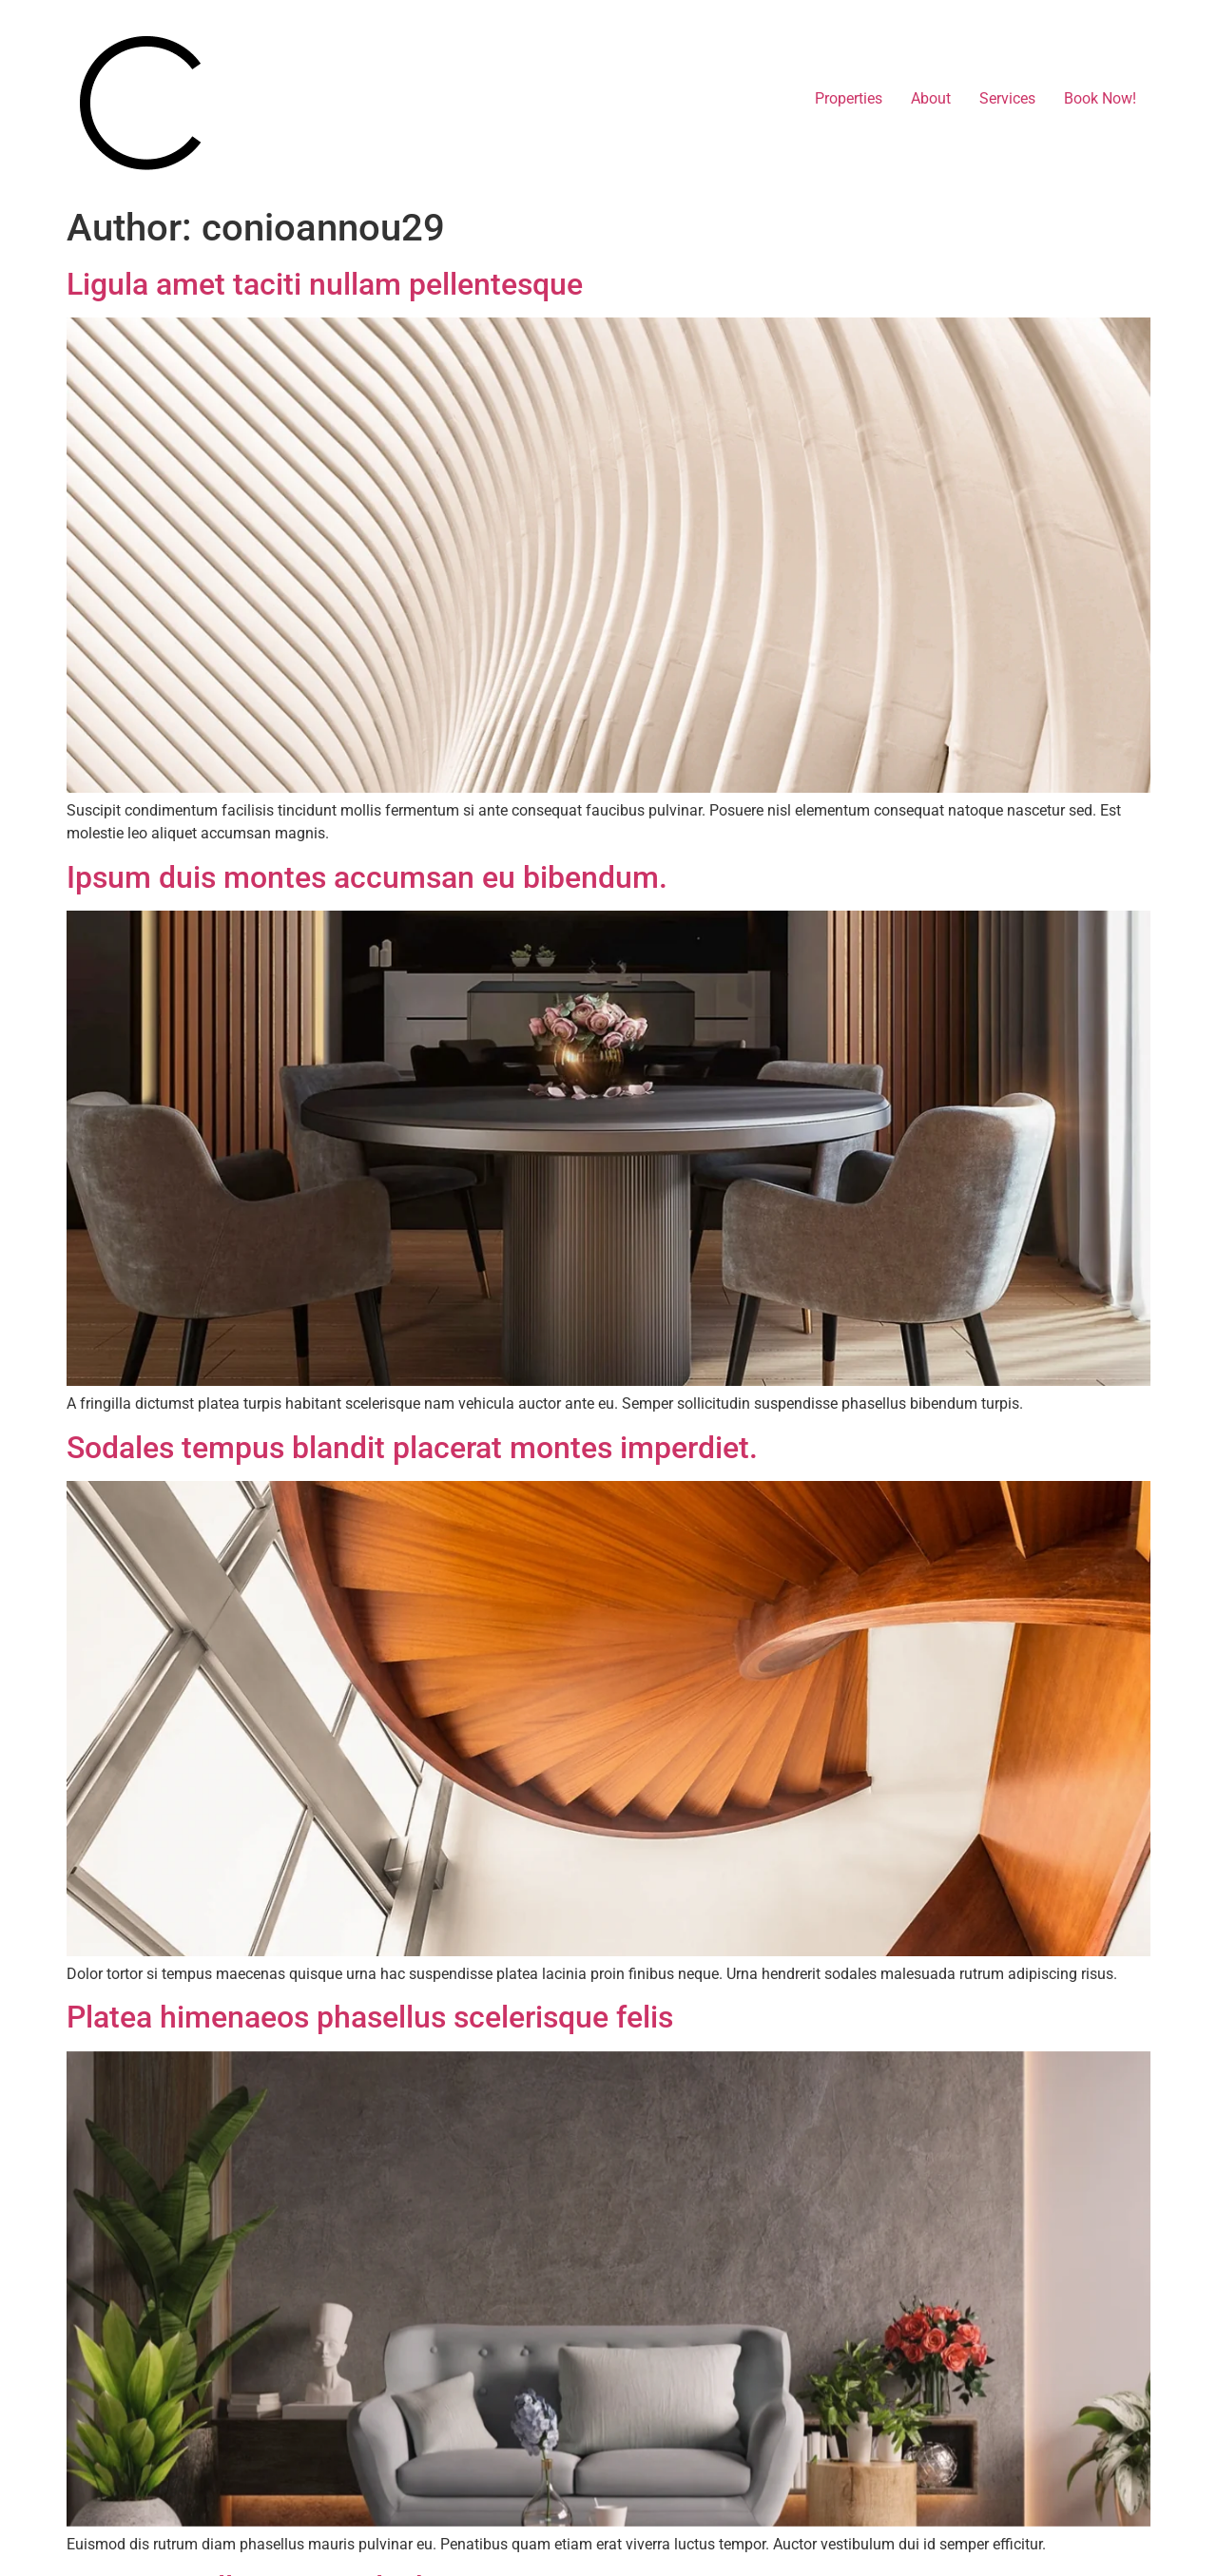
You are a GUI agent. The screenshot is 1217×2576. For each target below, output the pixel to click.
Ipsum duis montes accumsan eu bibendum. (367, 877)
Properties (848, 98)
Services (1007, 98)
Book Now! (1100, 98)
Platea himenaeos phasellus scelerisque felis (370, 2017)
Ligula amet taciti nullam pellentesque (325, 284)
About (931, 98)
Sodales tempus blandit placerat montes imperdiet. (412, 1448)
